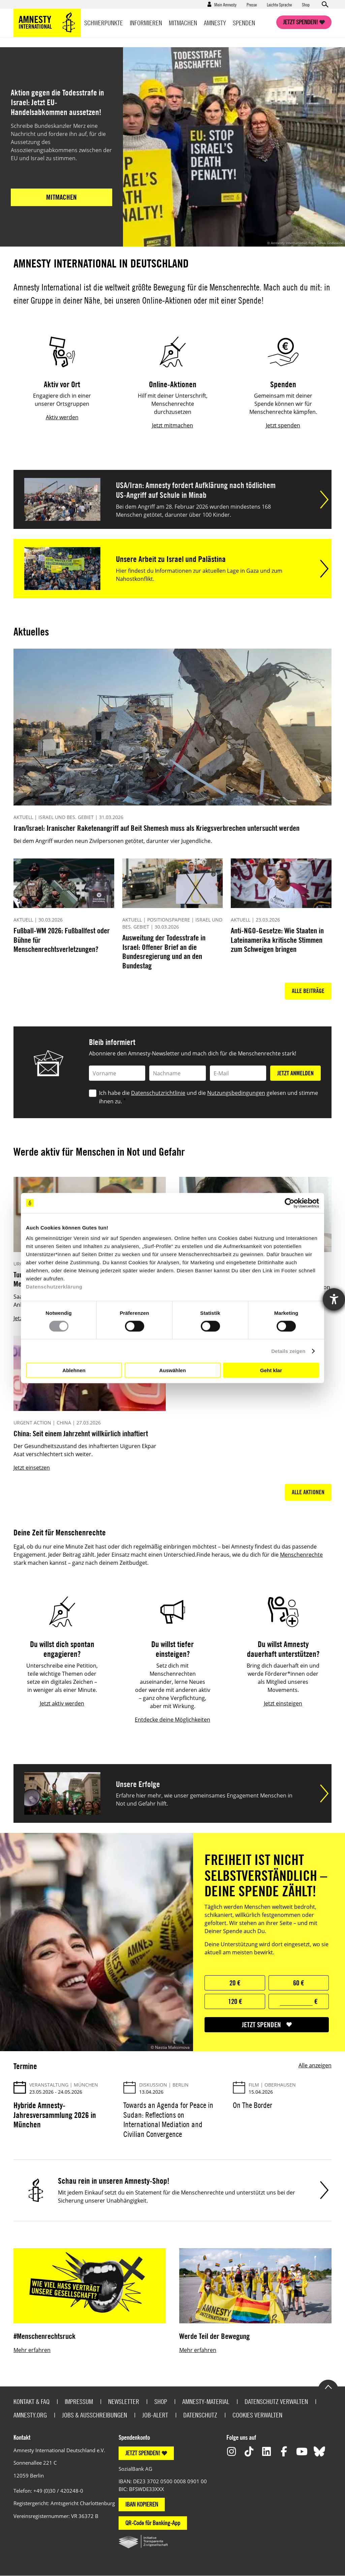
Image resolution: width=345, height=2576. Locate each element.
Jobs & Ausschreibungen (94, 2415)
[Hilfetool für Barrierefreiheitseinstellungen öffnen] (334, 1299)
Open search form (325, 4)
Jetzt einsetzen (31, 1467)
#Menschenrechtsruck (44, 2336)
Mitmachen (183, 23)
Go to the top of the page (328, 2386)
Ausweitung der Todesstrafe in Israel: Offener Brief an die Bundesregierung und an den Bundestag (164, 951)
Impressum (79, 2401)
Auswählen (172, 1370)
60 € (298, 1983)
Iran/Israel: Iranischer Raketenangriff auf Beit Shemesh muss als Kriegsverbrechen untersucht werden (156, 828)
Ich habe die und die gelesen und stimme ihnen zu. (208, 1097)
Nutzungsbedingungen (236, 1093)
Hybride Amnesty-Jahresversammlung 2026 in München (54, 2115)
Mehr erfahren (32, 2350)
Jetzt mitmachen (172, 425)
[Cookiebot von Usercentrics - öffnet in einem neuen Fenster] (289, 1203)
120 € (235, 2001)
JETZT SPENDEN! (142, 2453)
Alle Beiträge (308, 991)
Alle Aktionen (308, 1492)
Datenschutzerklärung (54, 1287)
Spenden (244, 23)
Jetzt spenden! (300, 22)
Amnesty (215, 23)
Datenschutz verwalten (276, 2401)
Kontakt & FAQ (31, 2401)
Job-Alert (155, 2415)
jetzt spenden (261, 2024)
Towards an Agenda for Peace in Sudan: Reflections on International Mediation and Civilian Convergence (168, 2119)
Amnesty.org (30, 2415)
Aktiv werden (62, 417)
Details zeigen (288, 1351)
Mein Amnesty (225, 4)
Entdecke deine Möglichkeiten (172, 1719)
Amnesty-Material (205, 2401)
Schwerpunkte (103, 23)
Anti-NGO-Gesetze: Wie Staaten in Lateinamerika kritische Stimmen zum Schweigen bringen (277, 940)
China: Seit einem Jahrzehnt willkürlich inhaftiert (80, 1433)
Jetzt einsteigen (283, 1703)
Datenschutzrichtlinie (158, 1093)
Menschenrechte (301, 1554)
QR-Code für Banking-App (152, 2522)
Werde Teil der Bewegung (214, 2336)
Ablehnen (73, 1370)
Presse (252, 4)
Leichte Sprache (279, 4)
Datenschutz (200, 2415)
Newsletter (123, 2401)
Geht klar (271, 1370)
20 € (234, 1983)
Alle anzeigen (315, 2065)
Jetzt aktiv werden (62, 1703)
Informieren (146, 23)
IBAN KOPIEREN (141, 2504)
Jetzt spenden (283, 425)
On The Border (252, 2105)
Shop (306, 4)
